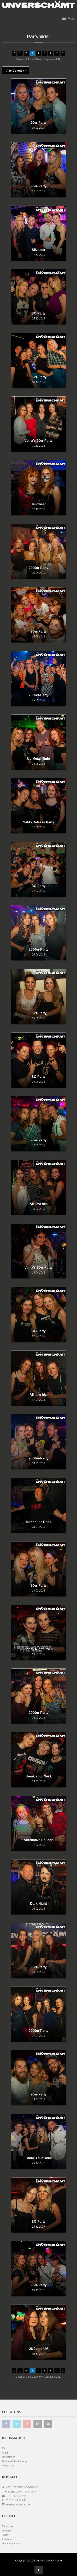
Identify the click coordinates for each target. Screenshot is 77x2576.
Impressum (8, 2465)
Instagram (7, 2539)
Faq (4, 2448)
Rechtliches (8, 2456)
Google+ (7, 2530)
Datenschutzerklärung (14, 2461)
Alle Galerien (16, 70)
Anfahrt (6, 2452)
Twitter (5, 2534)
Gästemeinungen (11, 2543)
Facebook (7, 2526)
